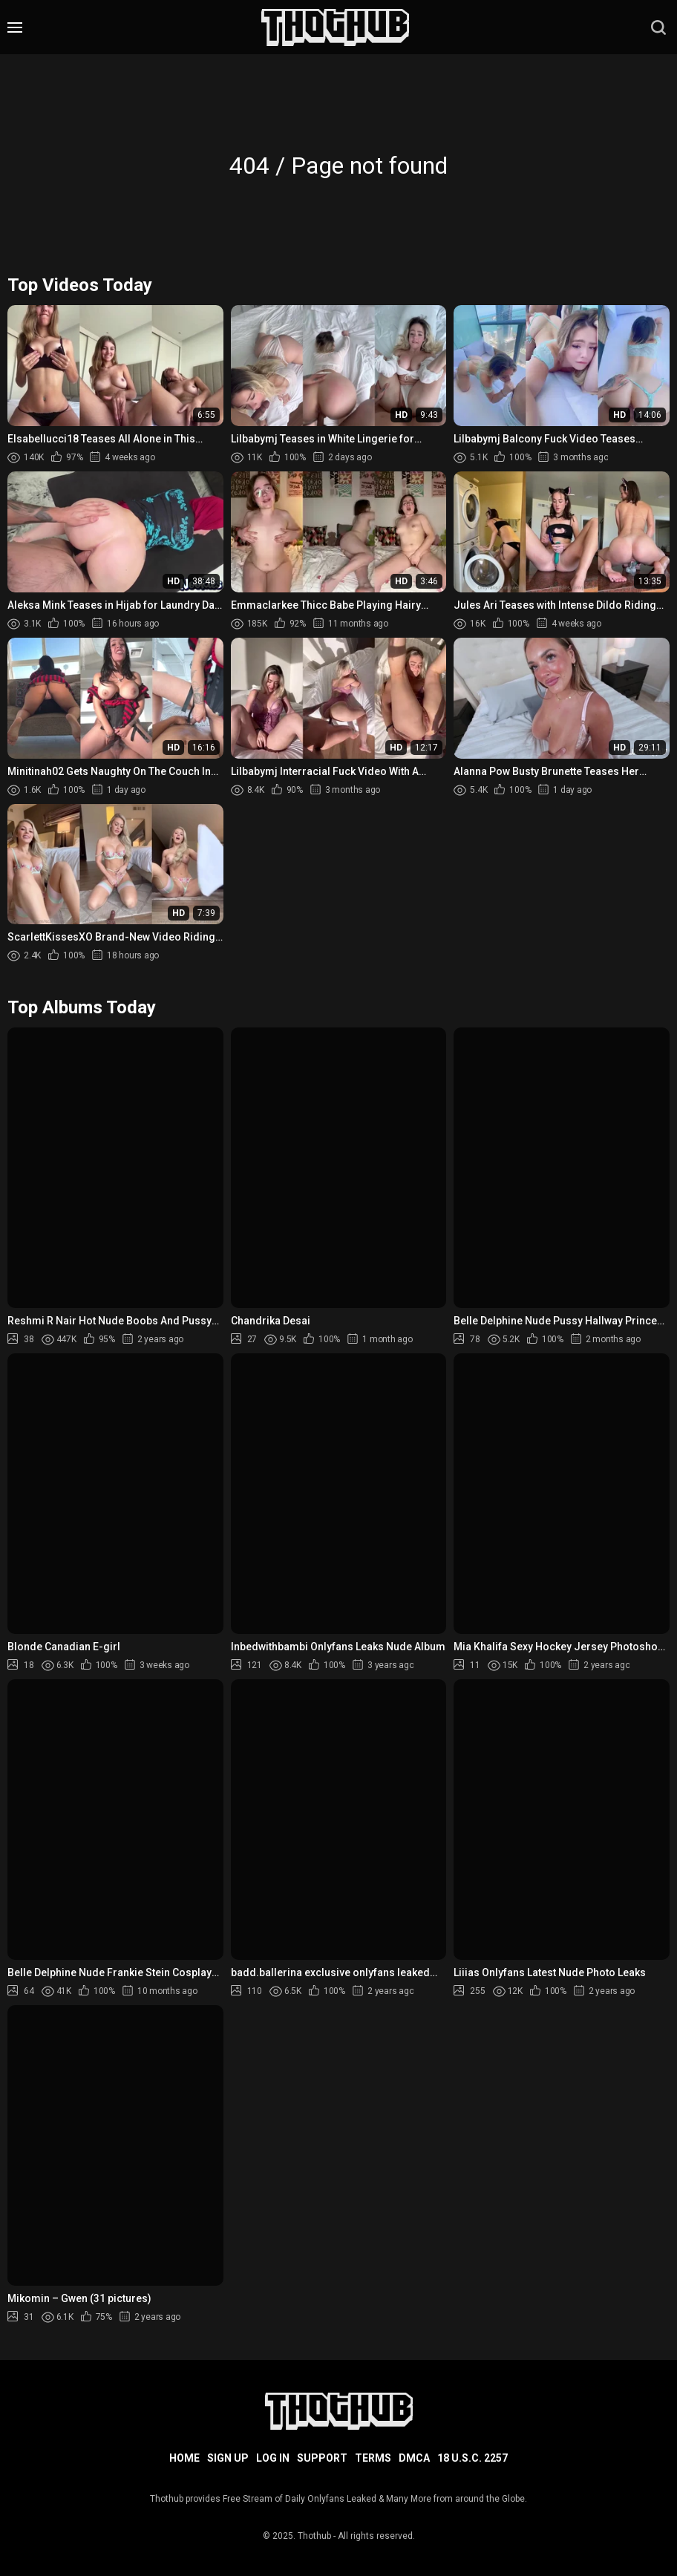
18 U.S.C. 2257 (472, 2458)
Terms (373, 2458)
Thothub (314, 2536)
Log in (273, 2458)
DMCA (414, 2458)
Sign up (228, 2458)
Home (184, 2458)
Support (322, 2458)
